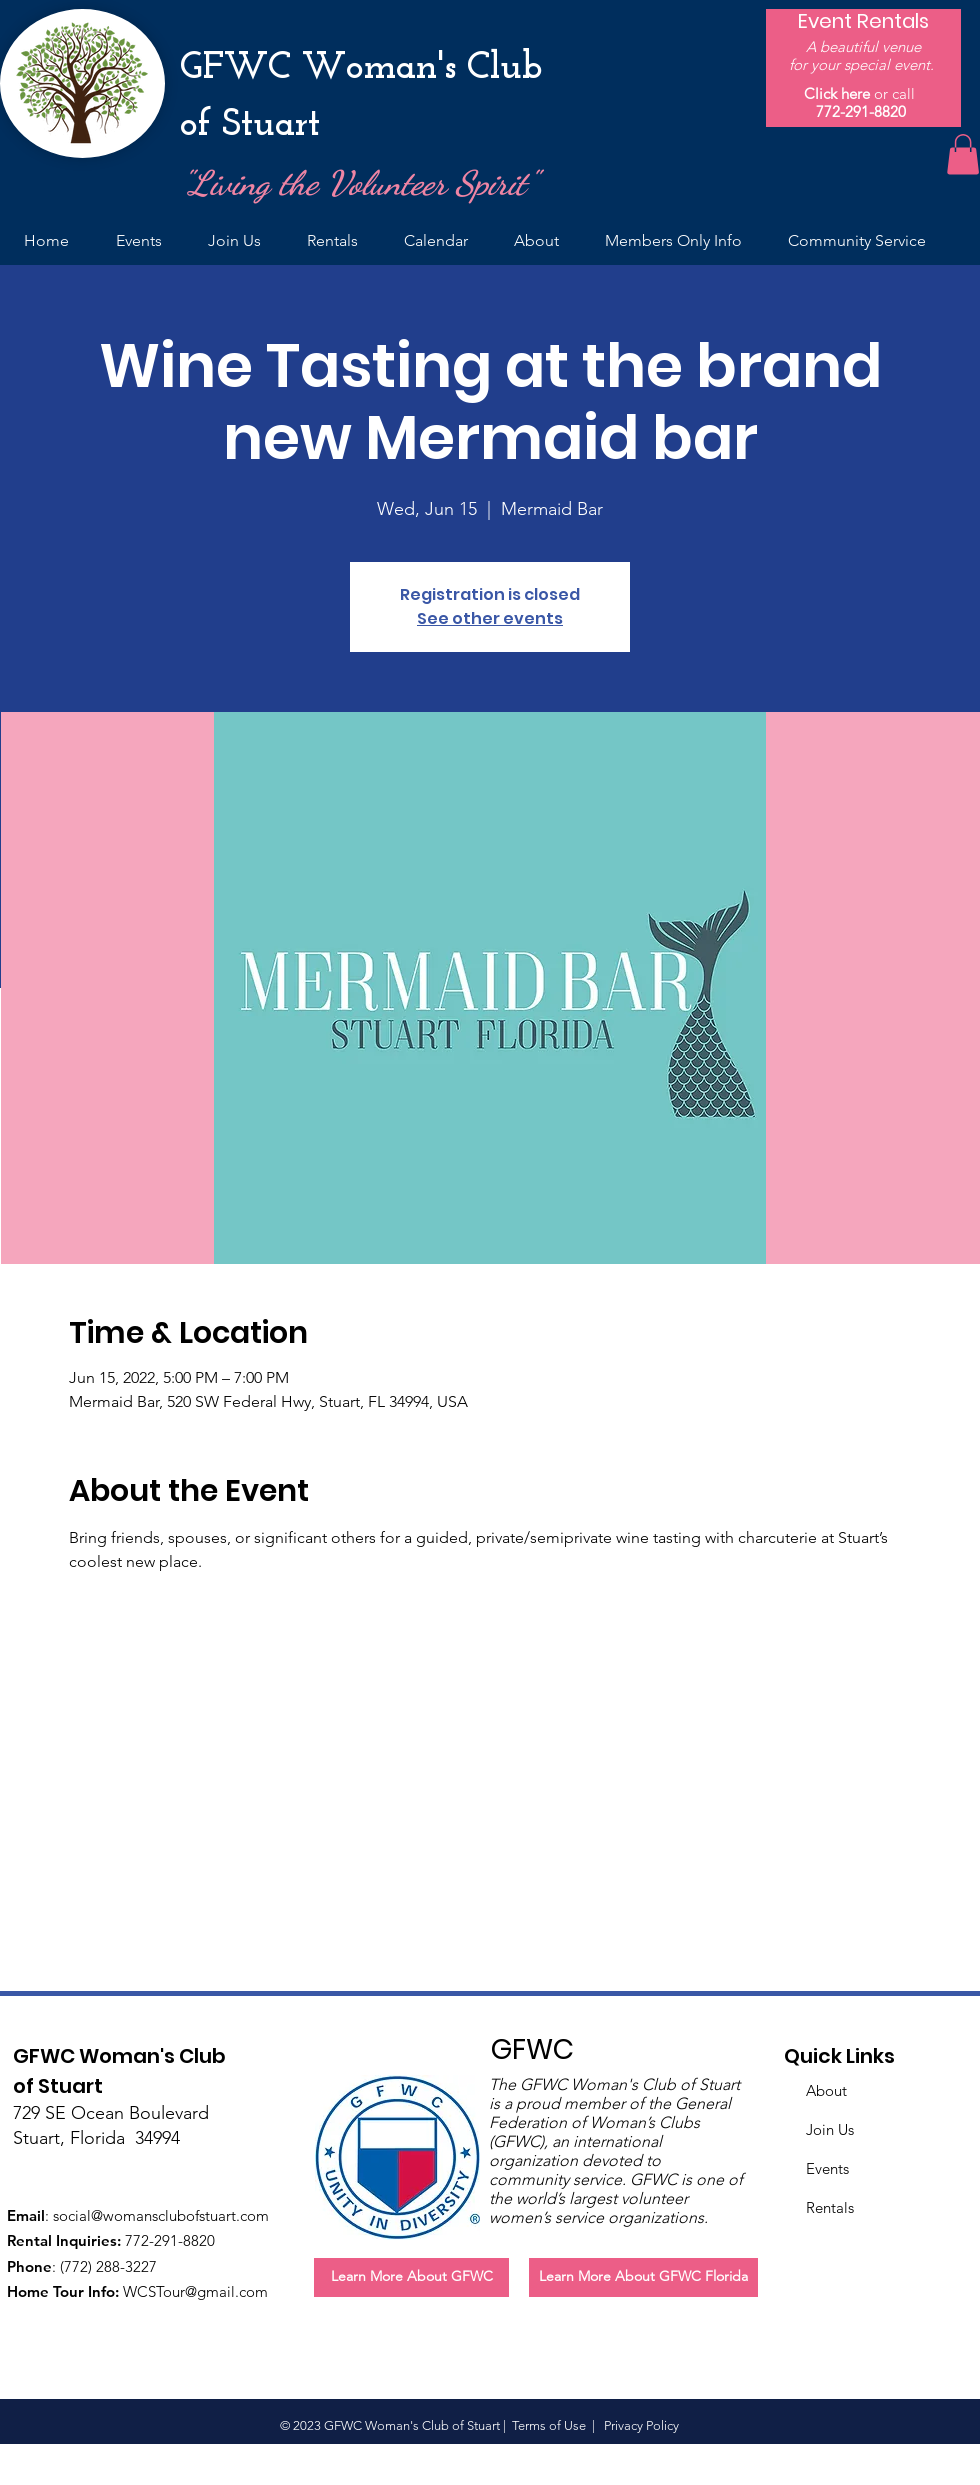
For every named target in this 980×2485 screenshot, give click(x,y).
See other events (490, 618)
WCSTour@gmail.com (195, 2291)
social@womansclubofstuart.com (161, 2215)
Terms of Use (549, 2425)
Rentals (830, 2207)
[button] (963, 154)
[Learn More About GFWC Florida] (643, 2277)
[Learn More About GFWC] (411, 2277)
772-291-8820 (861, 111)
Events (827, 2168)
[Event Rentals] (863, 21)
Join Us (830, 2129)
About (826, 2090)
